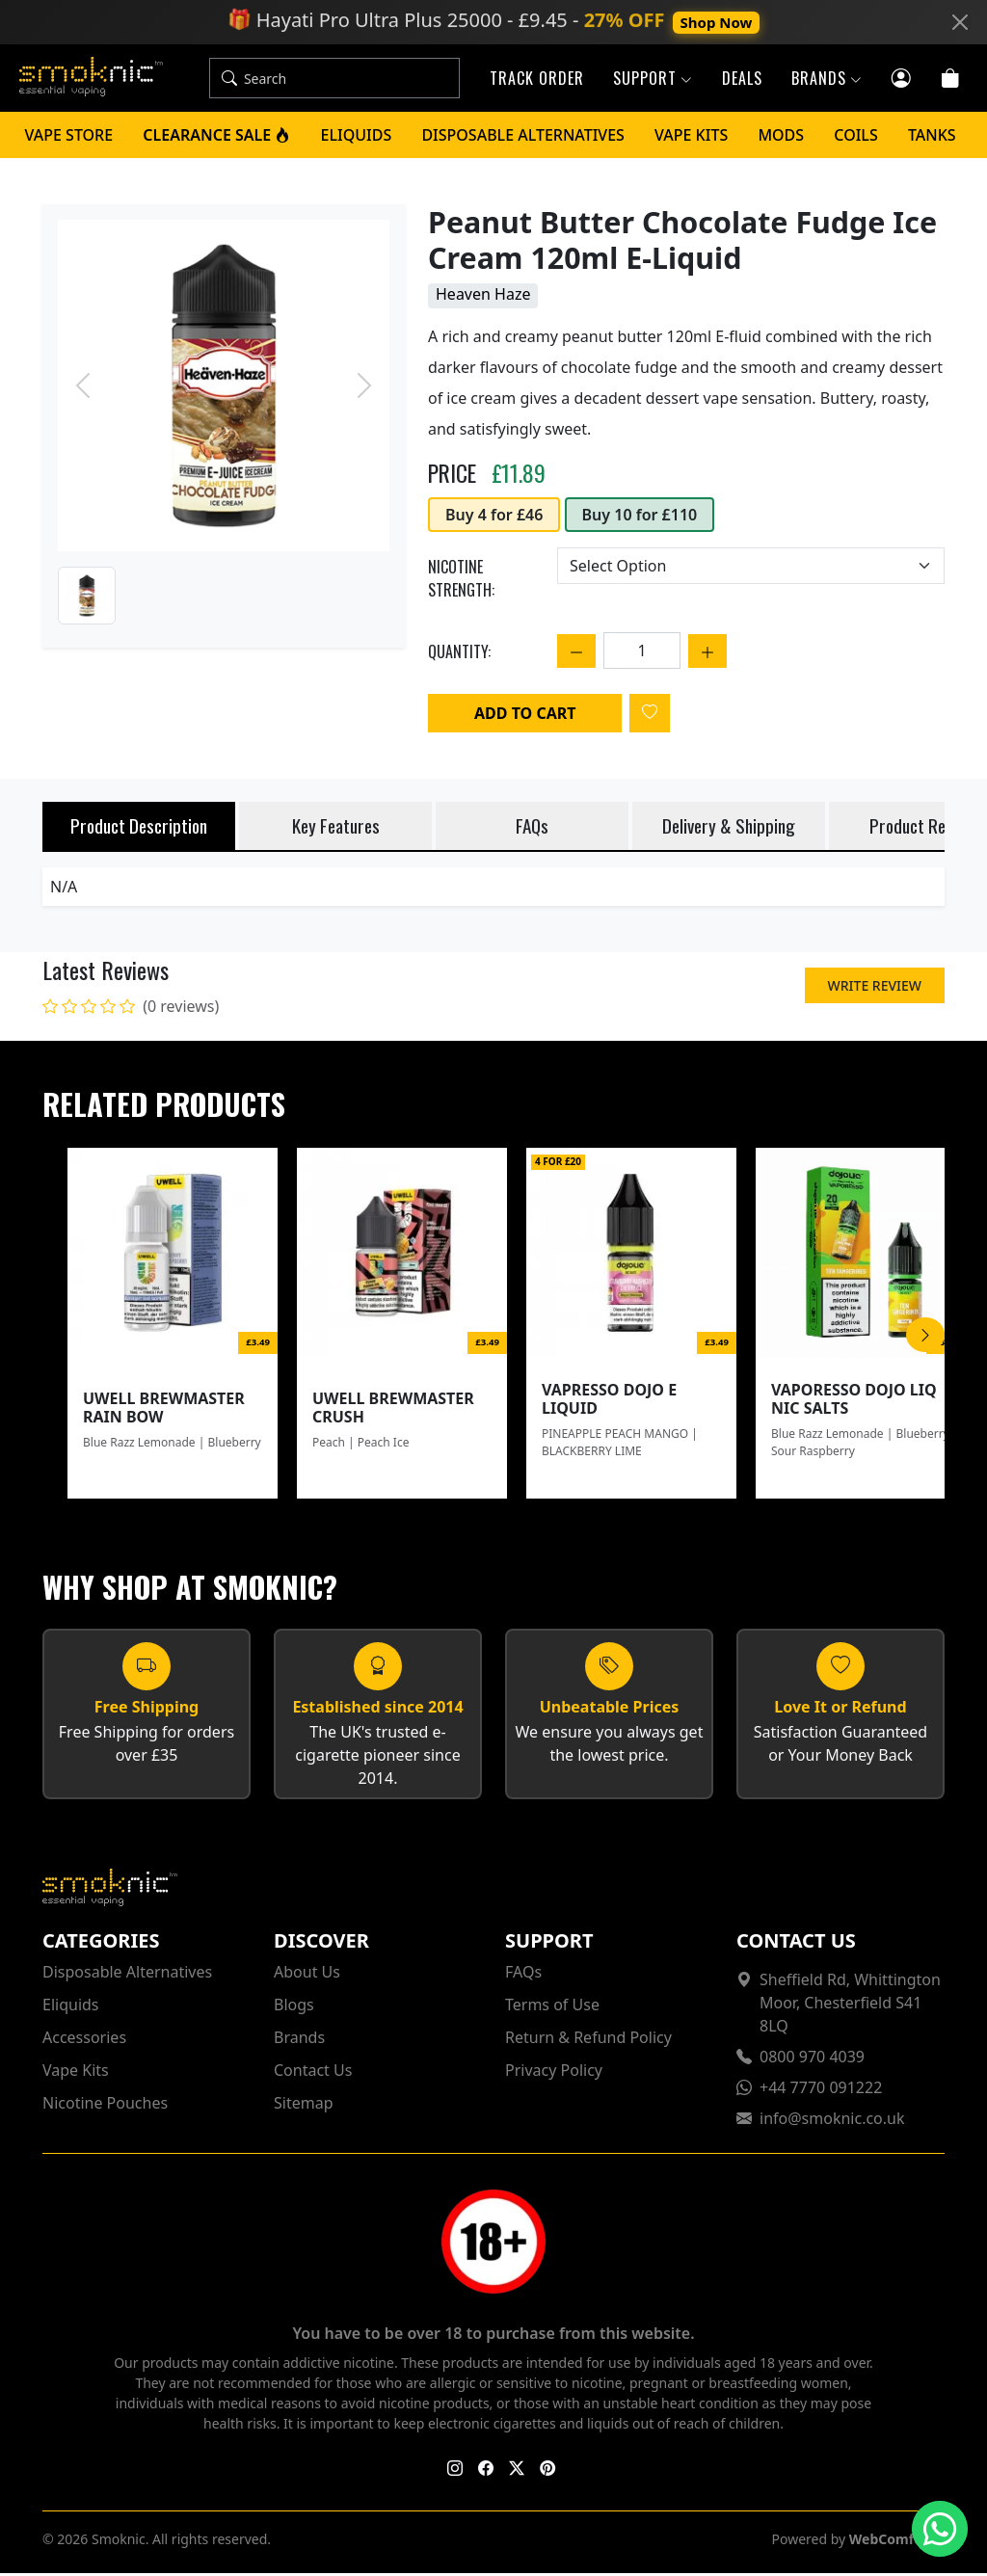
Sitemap (303, 2105)
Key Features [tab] (336, 828)
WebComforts (895, 2542)
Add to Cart (524, 716)
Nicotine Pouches (105, 2105)
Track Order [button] (537, 80)
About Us (307, 1974)
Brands (299, 2040)
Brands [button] (827, 80)
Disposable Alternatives (523, 137)
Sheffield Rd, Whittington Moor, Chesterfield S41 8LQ (850, 2005)
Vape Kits (691, 137)
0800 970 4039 (812, 2059)
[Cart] (951, 78)
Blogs (294, 2007)
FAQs (523, 1974)
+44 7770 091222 (821, 2090)
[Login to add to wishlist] (649, 716)
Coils (855, 137)
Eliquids (356, 137)
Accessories (84, 2040)
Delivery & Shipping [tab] (728, 828)
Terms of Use (552, 2007)
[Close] (960, 22)
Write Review (874, 988)
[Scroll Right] (925, 1337)
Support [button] (653, 80)
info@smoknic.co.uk (832, 2121)
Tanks (932, 137)
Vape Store (69, 137)
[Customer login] (902, 78)
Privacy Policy (553, 2073)
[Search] (359, 80)
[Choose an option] (751, 568)
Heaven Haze (483, 296)
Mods (781, 137)
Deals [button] (742, 80)
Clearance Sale (216, 137)
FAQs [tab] (532, 828)
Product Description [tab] (138, 828)
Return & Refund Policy (588, 2040)
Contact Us (313, 2073)
